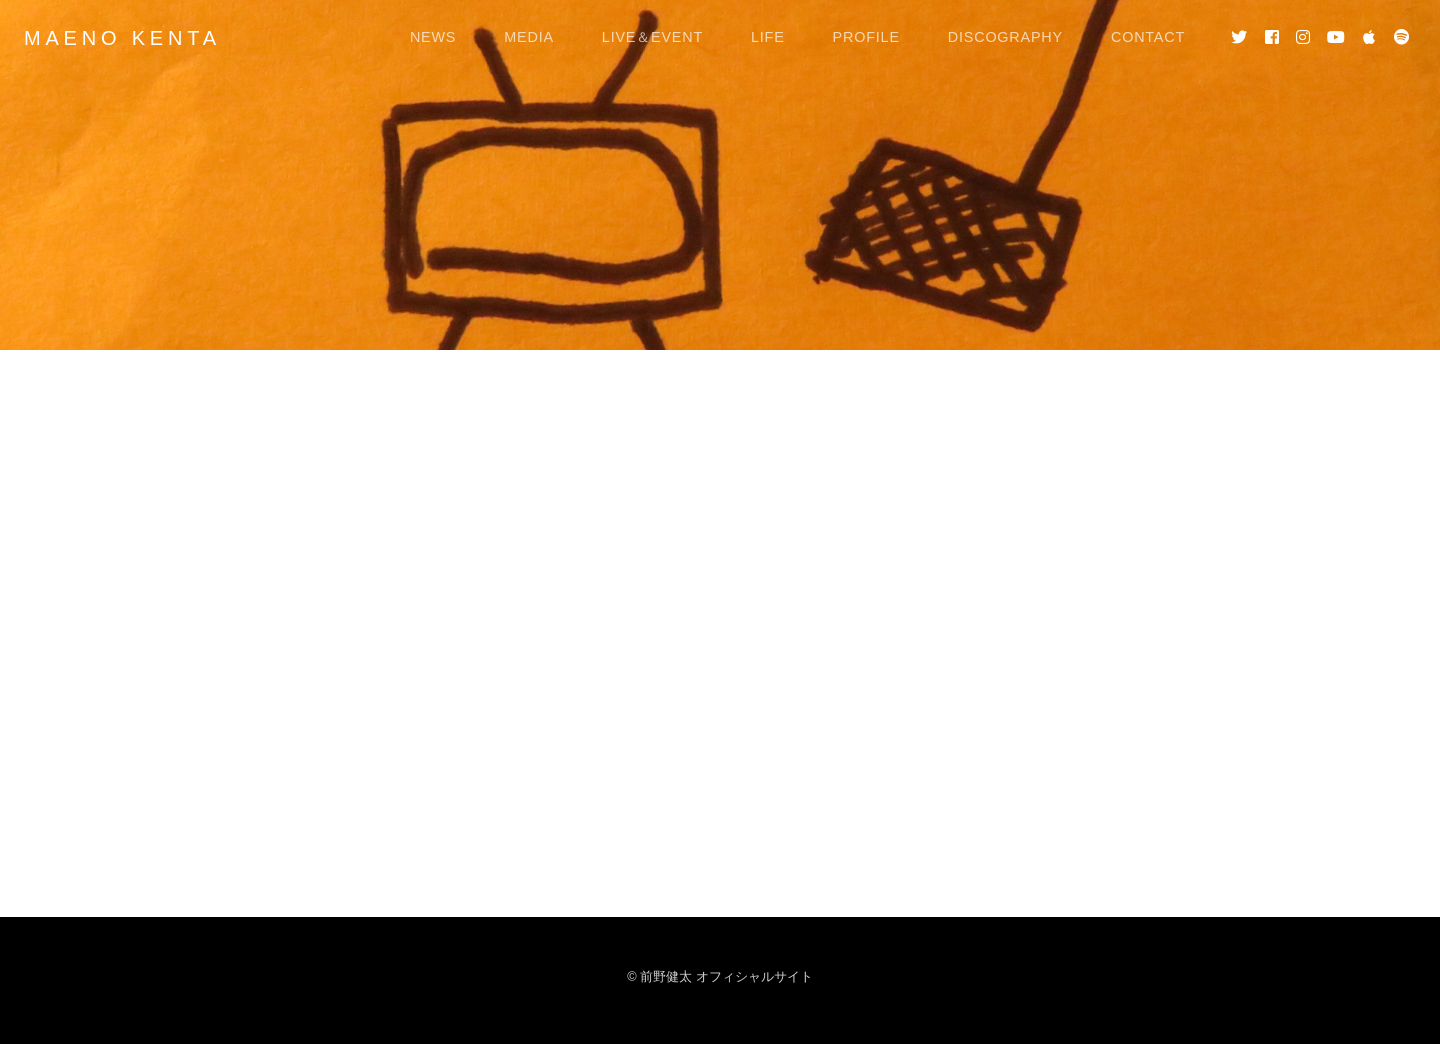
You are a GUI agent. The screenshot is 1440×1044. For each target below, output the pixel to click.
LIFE (768, 37)
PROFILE (866, 37)
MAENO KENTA (122, 38)
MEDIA (529, 37)
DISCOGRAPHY (1005, 37)
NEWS (433, 37)
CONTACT (1148, 37)
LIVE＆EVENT (652, 37)
